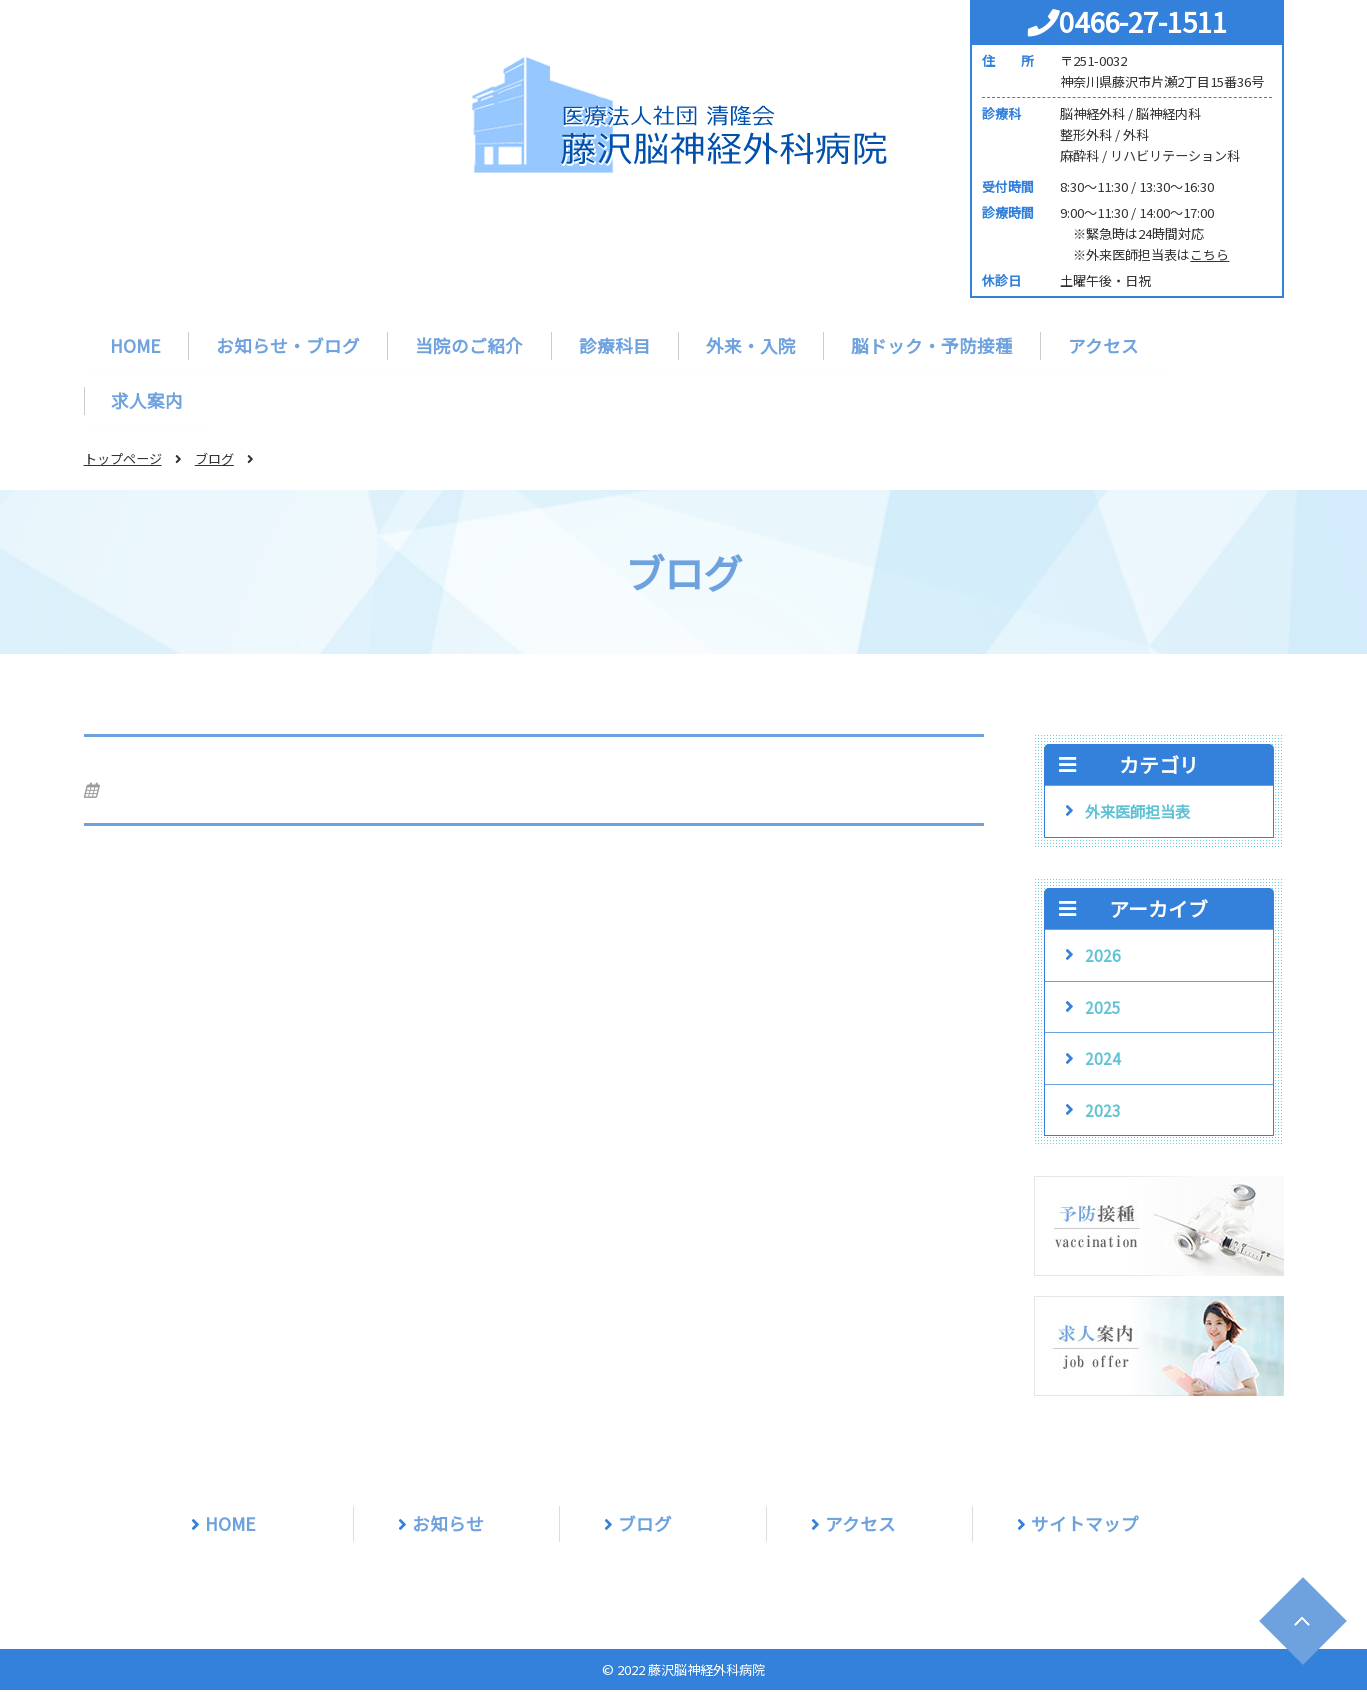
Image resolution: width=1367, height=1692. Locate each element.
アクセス (1103, 345)
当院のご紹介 (470, 345)
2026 (1103, 957)
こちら (1209, 254)
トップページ (123, 460)
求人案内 (148, 401)
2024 (1103, 1060)
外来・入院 (751, 345)
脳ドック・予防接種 (932, 345)
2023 (1103, 1112)
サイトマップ (1085, 1525)
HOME (136, 345)
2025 (1103, 1009)
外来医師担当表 (1137, 813)
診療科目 (615, 345)
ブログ (214, 460)
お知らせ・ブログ (289, 345)
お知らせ (448, 1525)
